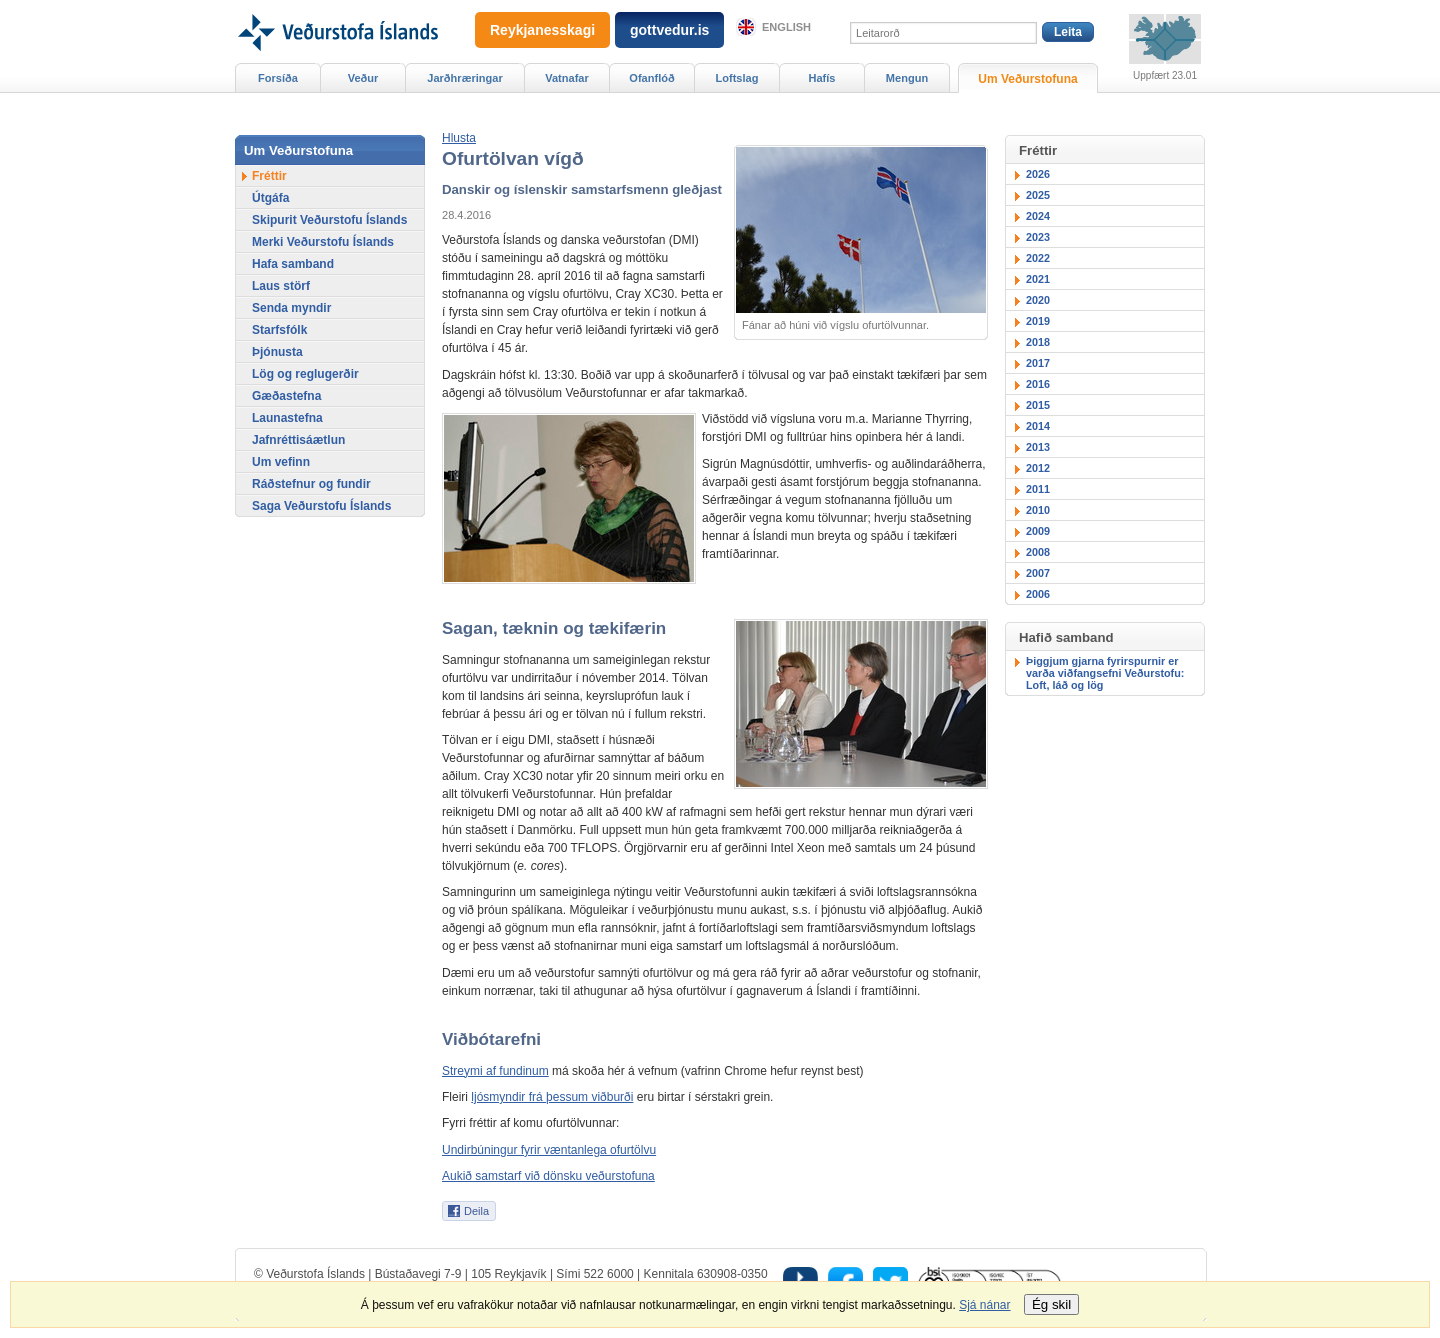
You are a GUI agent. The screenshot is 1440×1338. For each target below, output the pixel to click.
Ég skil (1051, 1304)
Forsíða (278, 78)
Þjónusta (277, 352)
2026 (1038, 174)
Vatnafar (567, 78)
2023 (1038, 237)
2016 (1038, 384)
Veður (363, 78)
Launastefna (287, 418)
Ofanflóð (651, 78)
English (786, 27)
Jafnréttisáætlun (298, 440)
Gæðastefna (286, 396)
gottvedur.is (669, 30)
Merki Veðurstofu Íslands (323, 242)
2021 (1038, 279)
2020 (1038, 300)
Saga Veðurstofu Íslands (321, 506)
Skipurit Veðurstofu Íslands (329, 220)
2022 (1038, 258)
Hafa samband (293, 264)
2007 (1038, 573)
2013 (1038, 447)
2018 (1038, 342)
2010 (1038, 510)
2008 (1038, 552)
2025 (1038, 195)
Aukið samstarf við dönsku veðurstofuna (548, 1176)
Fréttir (269, 176)
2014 (1038, 426)
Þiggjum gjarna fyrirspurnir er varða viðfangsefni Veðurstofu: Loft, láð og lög (1105, 673)
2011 (1038, 489)
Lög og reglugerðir (305, 374)
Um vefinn (281, 462)
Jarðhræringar (464, 78)
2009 (1038, 531)
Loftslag (737, 78)
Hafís (822, 78)
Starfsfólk (279, 330)
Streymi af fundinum (495, 1071)
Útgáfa (270, 198)
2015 (1038, 405)
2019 (1038, 321)
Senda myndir (291, 308)
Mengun (907, 78)
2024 (1038, 216)
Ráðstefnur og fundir (311, 484)
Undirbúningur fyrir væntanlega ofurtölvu (549, 1150)
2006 (1038, 594)
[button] (459, 138)
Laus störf (281, 286)
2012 (1038, 468)
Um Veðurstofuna (1027, 79)
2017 (1038, 363)
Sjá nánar (984, 1305)
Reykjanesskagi (542, 30)
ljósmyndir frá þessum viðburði (552, 1097)
